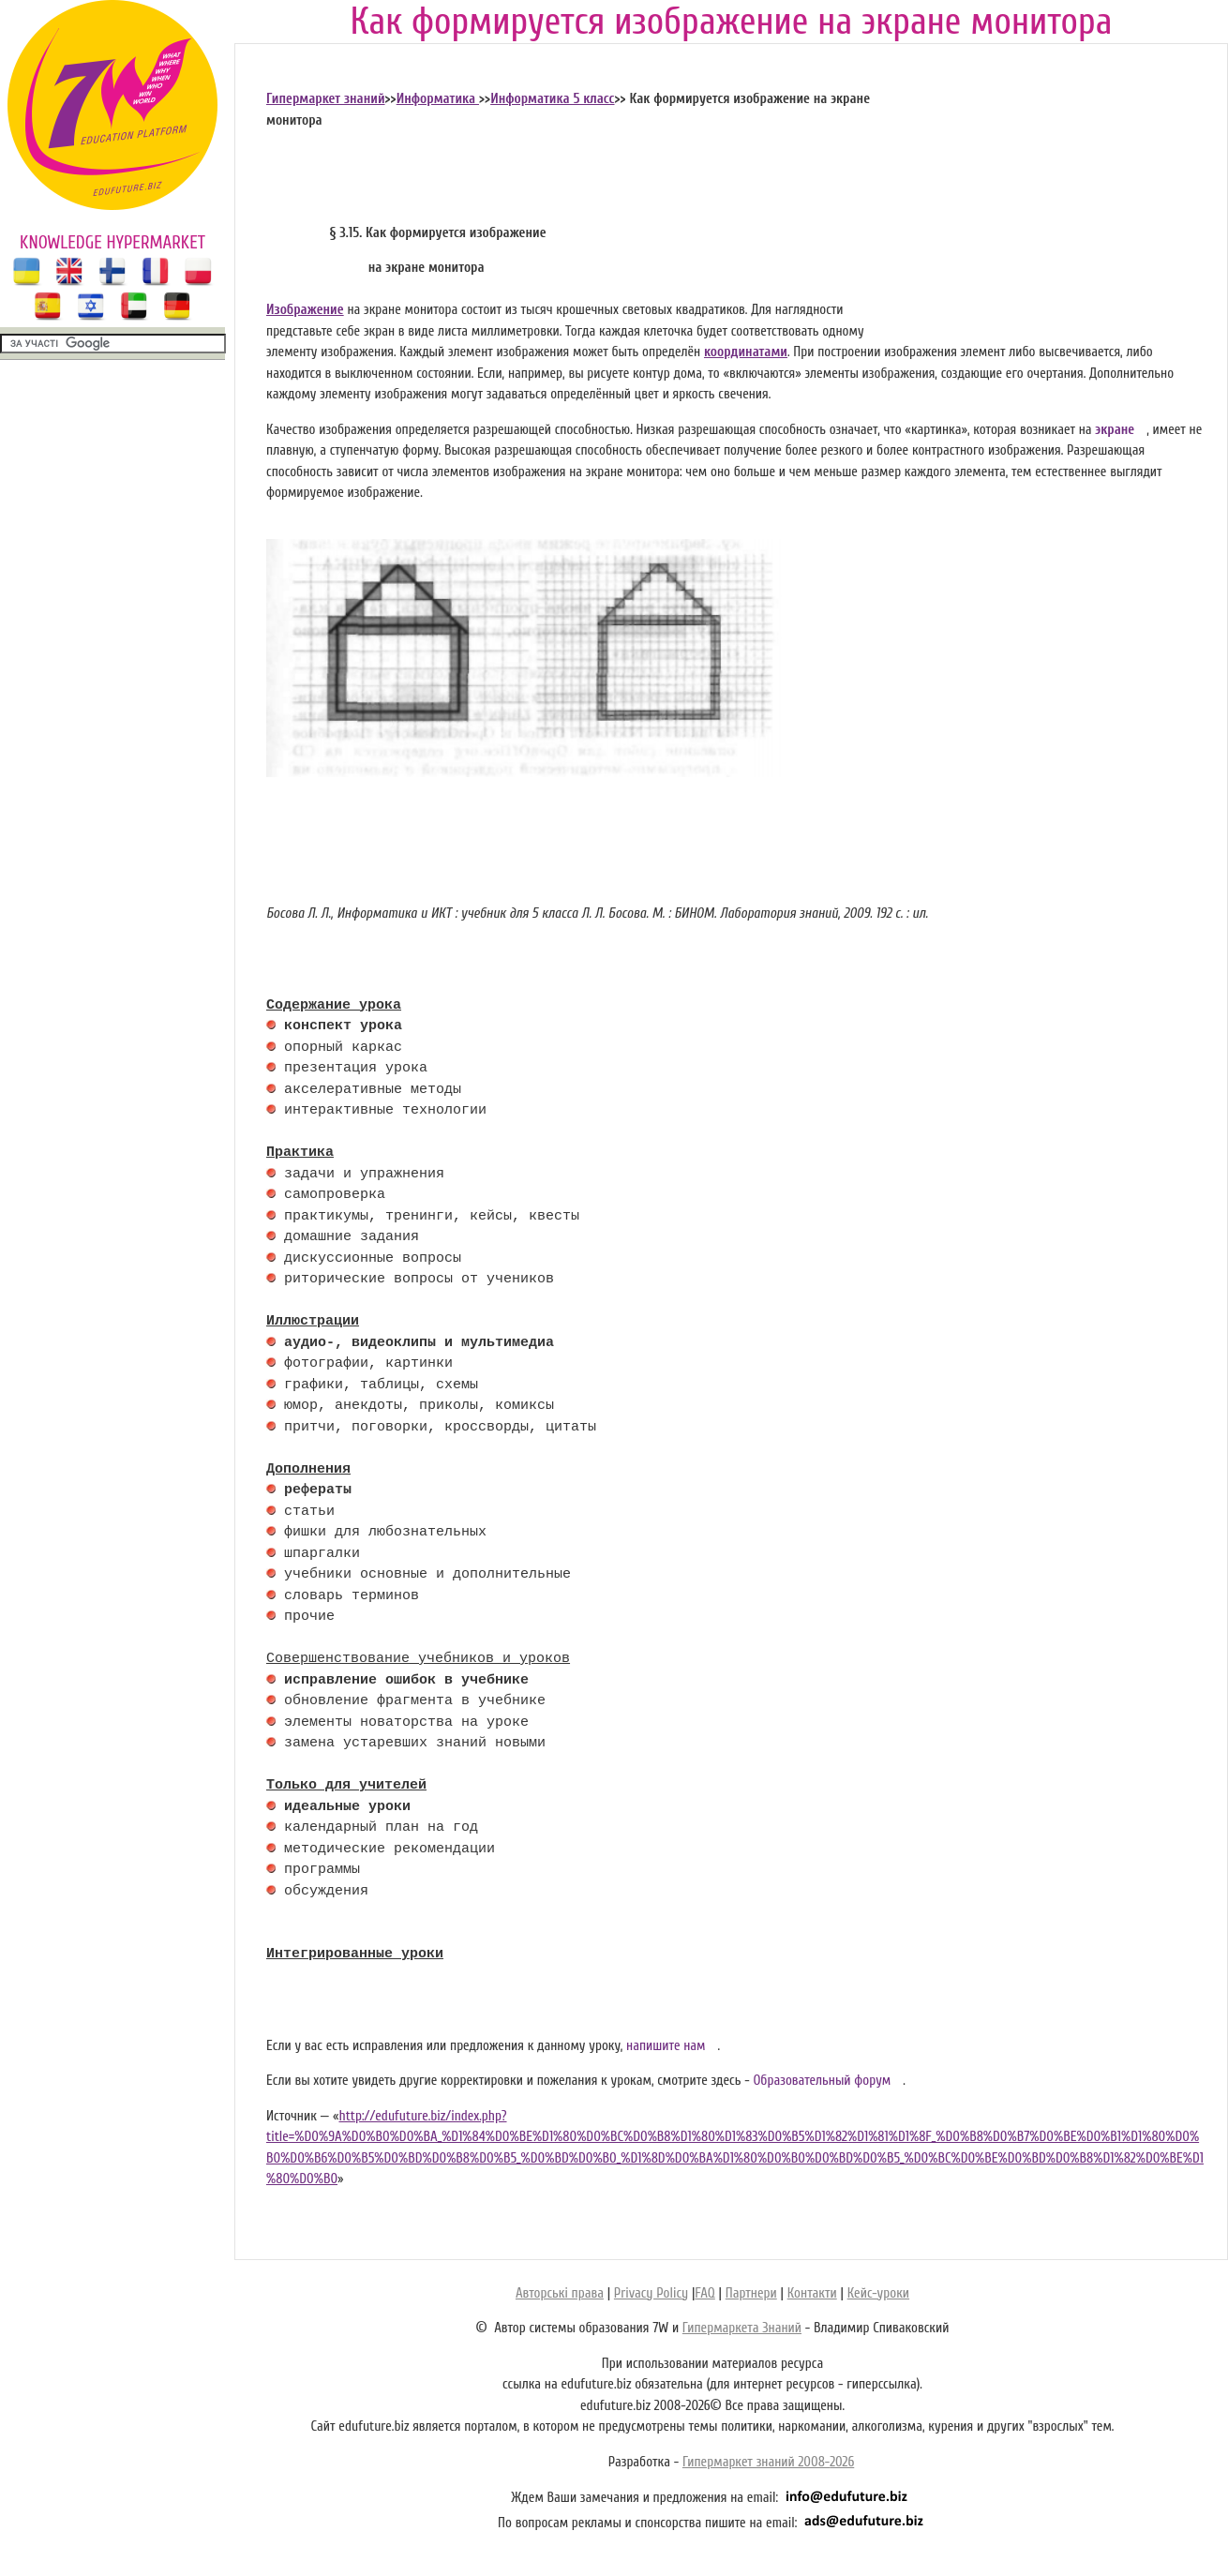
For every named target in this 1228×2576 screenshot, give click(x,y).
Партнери (751, 2293)
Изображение (305, 310)
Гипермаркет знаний (325, 99)
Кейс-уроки (878, 2293)
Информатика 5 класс (552, 99)
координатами (745, 352)
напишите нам (666, 2046)
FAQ (704, 2293)
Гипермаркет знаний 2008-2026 (768, 2462)
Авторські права (560, 2293)
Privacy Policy (651, 2293)
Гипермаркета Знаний (741, 2328)
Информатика (438, 99)
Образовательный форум (822, 2081)
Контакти (812, 2293)
